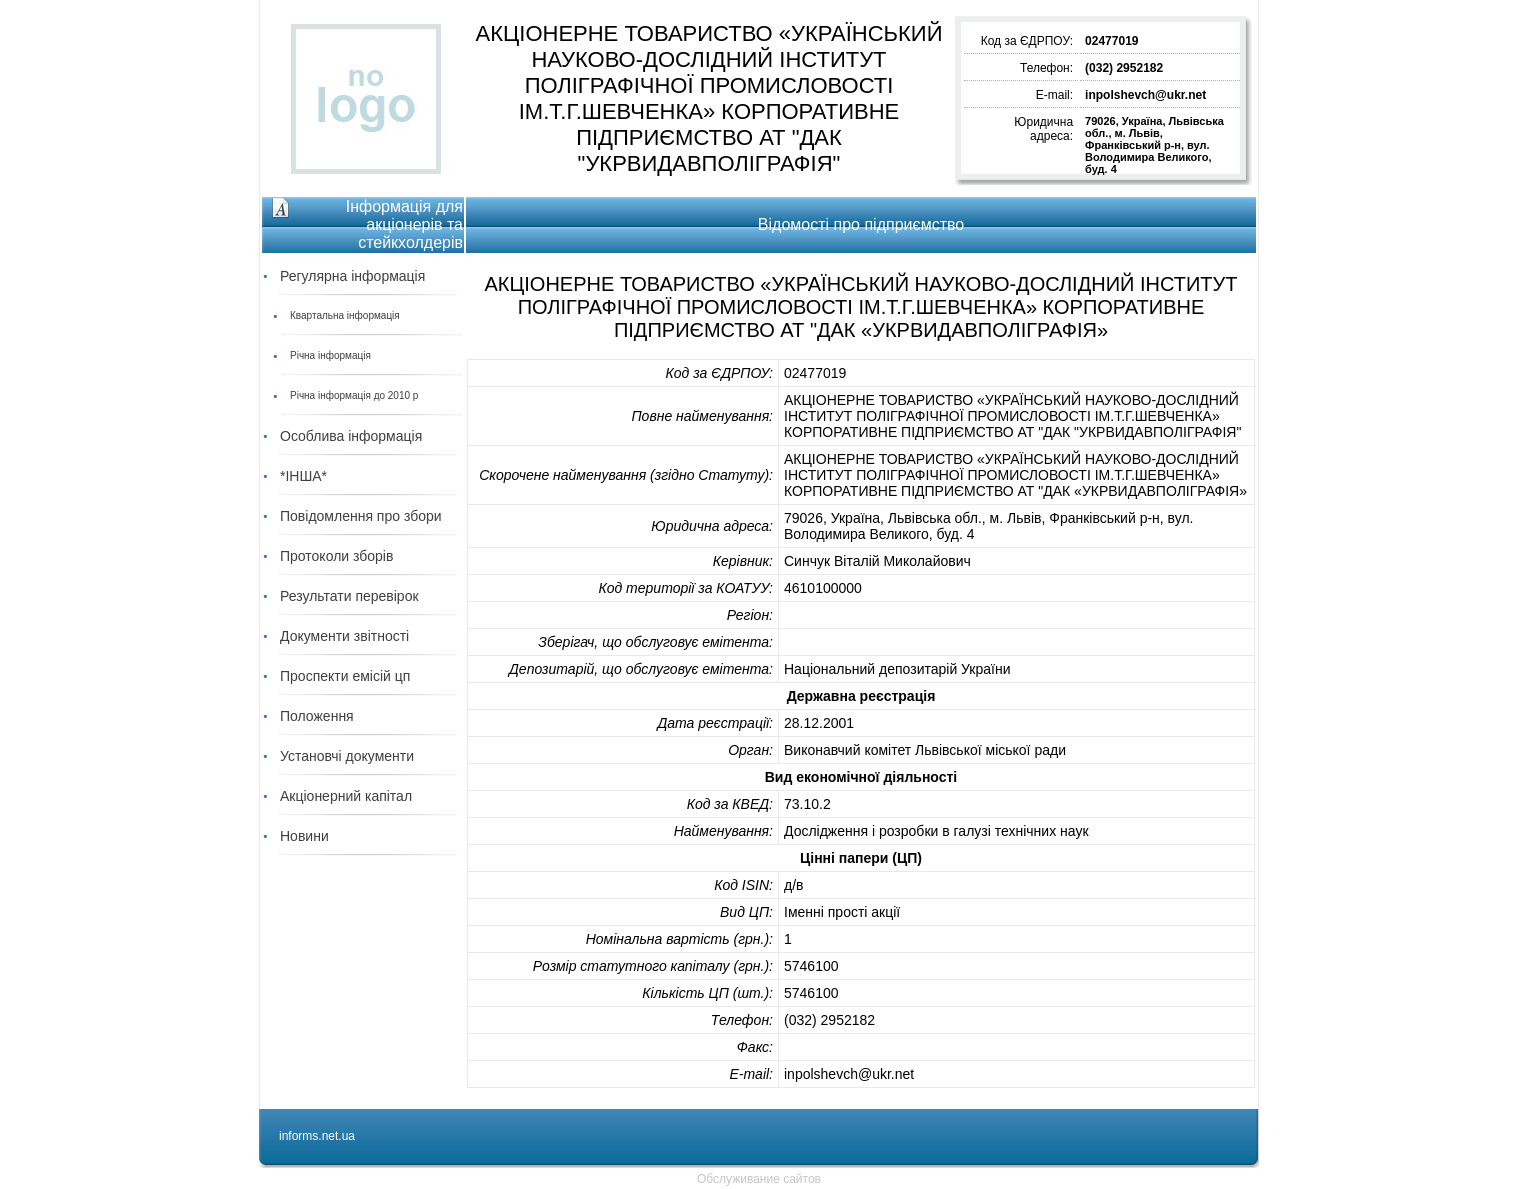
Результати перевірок (349, 596)
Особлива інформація (351, 436)
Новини (304, 836)
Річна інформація (330, 355)
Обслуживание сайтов (759, 1179)
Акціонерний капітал (346, 796)
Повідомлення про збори (361, 516)
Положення (317, 716)
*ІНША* (303, 476)
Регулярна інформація (352, 276)
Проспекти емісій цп (345, 676)
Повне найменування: (702, 416)
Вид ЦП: (746, 912)
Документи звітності (344, 636)
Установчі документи (347, 756)
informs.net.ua (317, 1136)
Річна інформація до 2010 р (354, 395)
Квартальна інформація (345, 315)
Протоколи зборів (336, 556)
